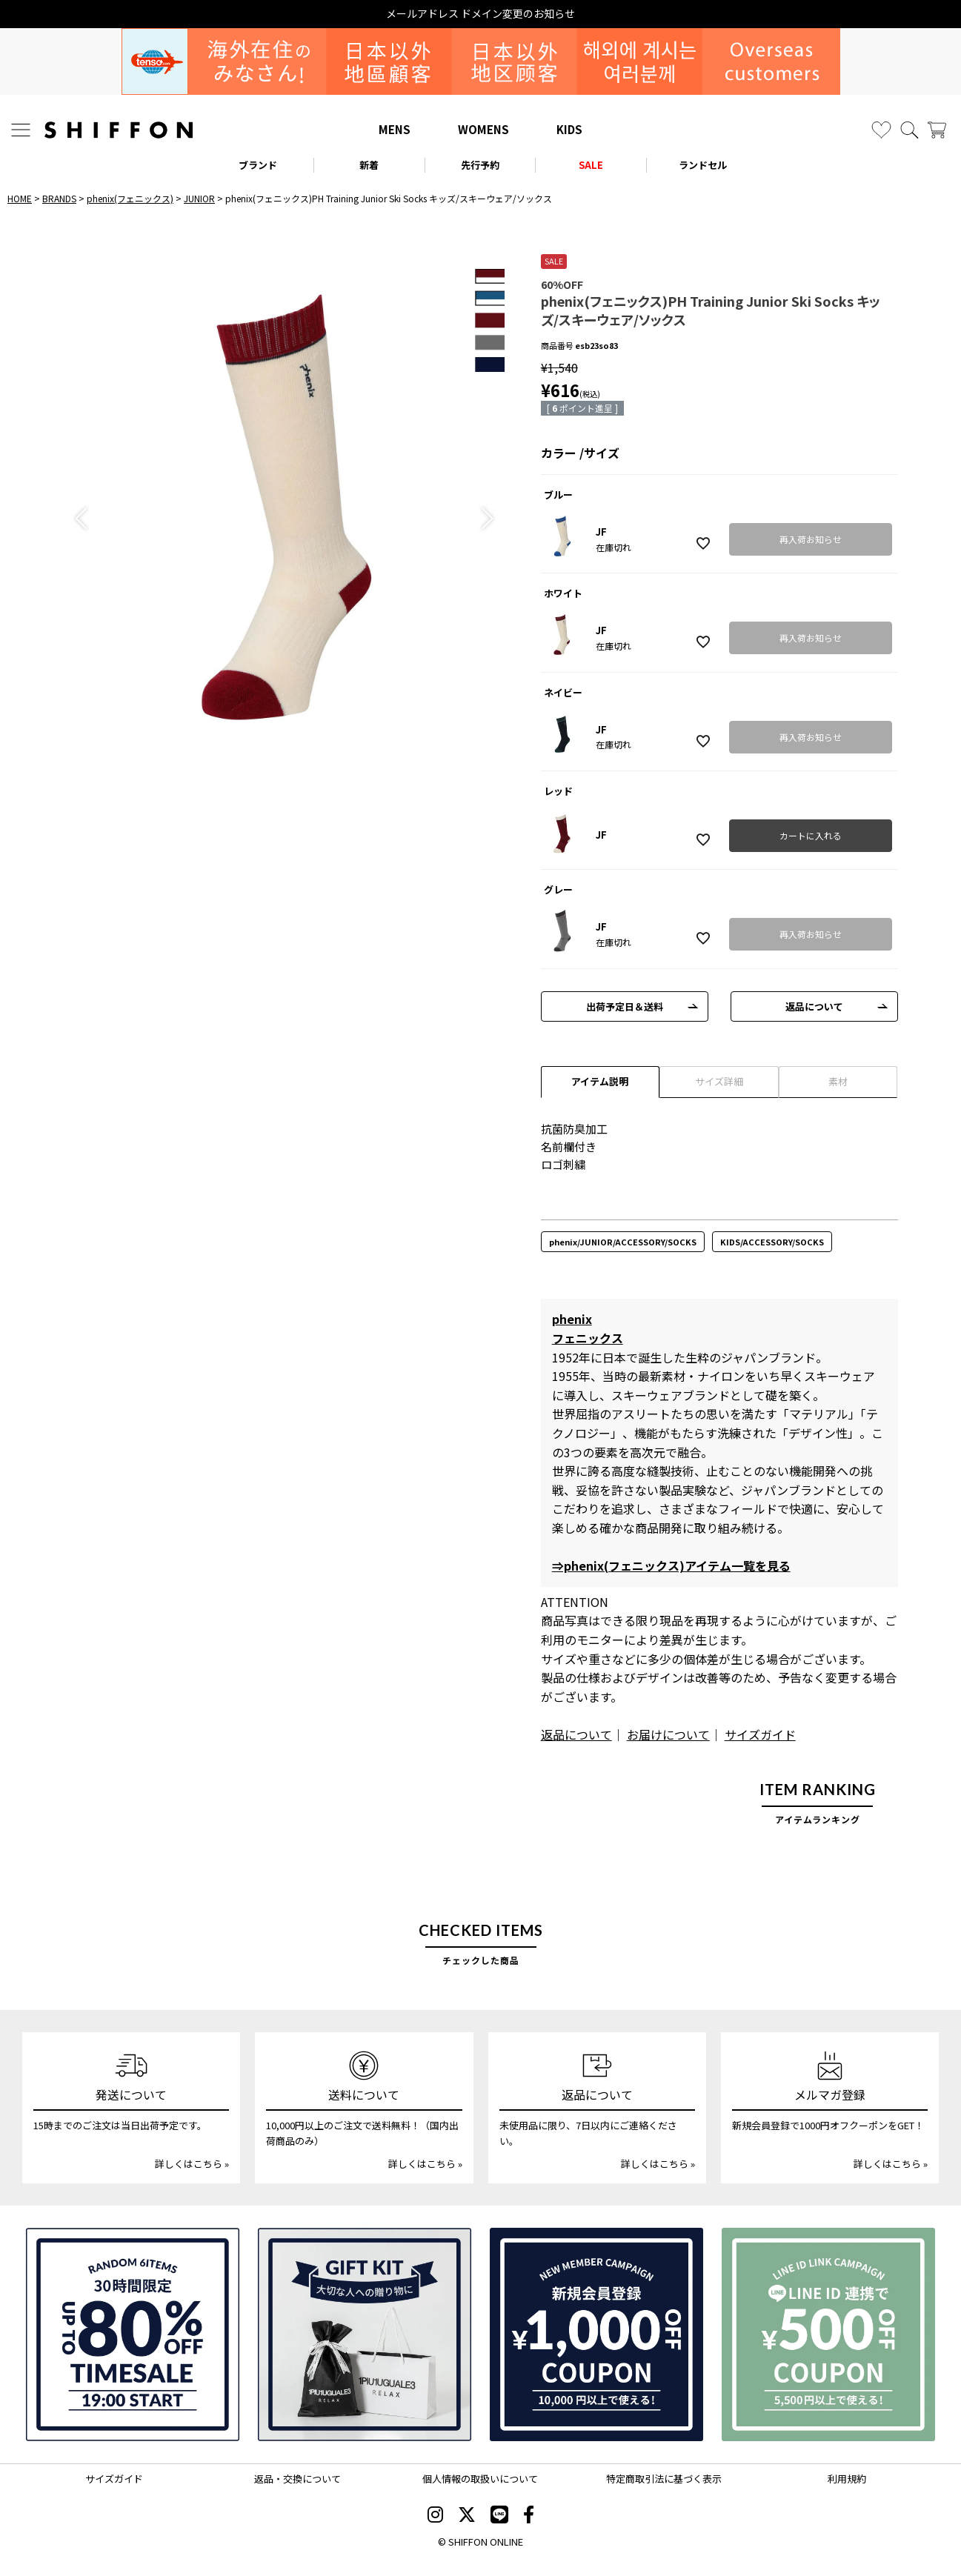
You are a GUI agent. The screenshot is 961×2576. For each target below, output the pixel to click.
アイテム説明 (599, 1081)
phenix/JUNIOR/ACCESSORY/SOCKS (622, 1242)
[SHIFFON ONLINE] (118, 130)
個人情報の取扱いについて (480, 2479)
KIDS (569, 129)
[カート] (937, 130)
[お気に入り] (881, 130)
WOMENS (483, 129)
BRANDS (59, 198)
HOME (19, 198)
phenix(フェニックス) (130, 198)
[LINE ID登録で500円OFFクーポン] (828, 2334)
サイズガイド (760, 1734)
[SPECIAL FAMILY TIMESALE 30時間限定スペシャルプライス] (132, 2334)
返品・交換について (297, 2479)
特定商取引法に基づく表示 (664, 2479)
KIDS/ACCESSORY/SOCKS (772, 1242)
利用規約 (847, 2479)
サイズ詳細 (719, 1081)
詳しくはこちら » (192, 2164)
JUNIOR (199, 198)
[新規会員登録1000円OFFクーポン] (596, 2334)
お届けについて (668, 1734)
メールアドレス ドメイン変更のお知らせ (480, 14)
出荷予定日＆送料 (624, 1006)
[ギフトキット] (364, 2334)
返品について (814, 1006)
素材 (838, 1081)
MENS (394, 129)
